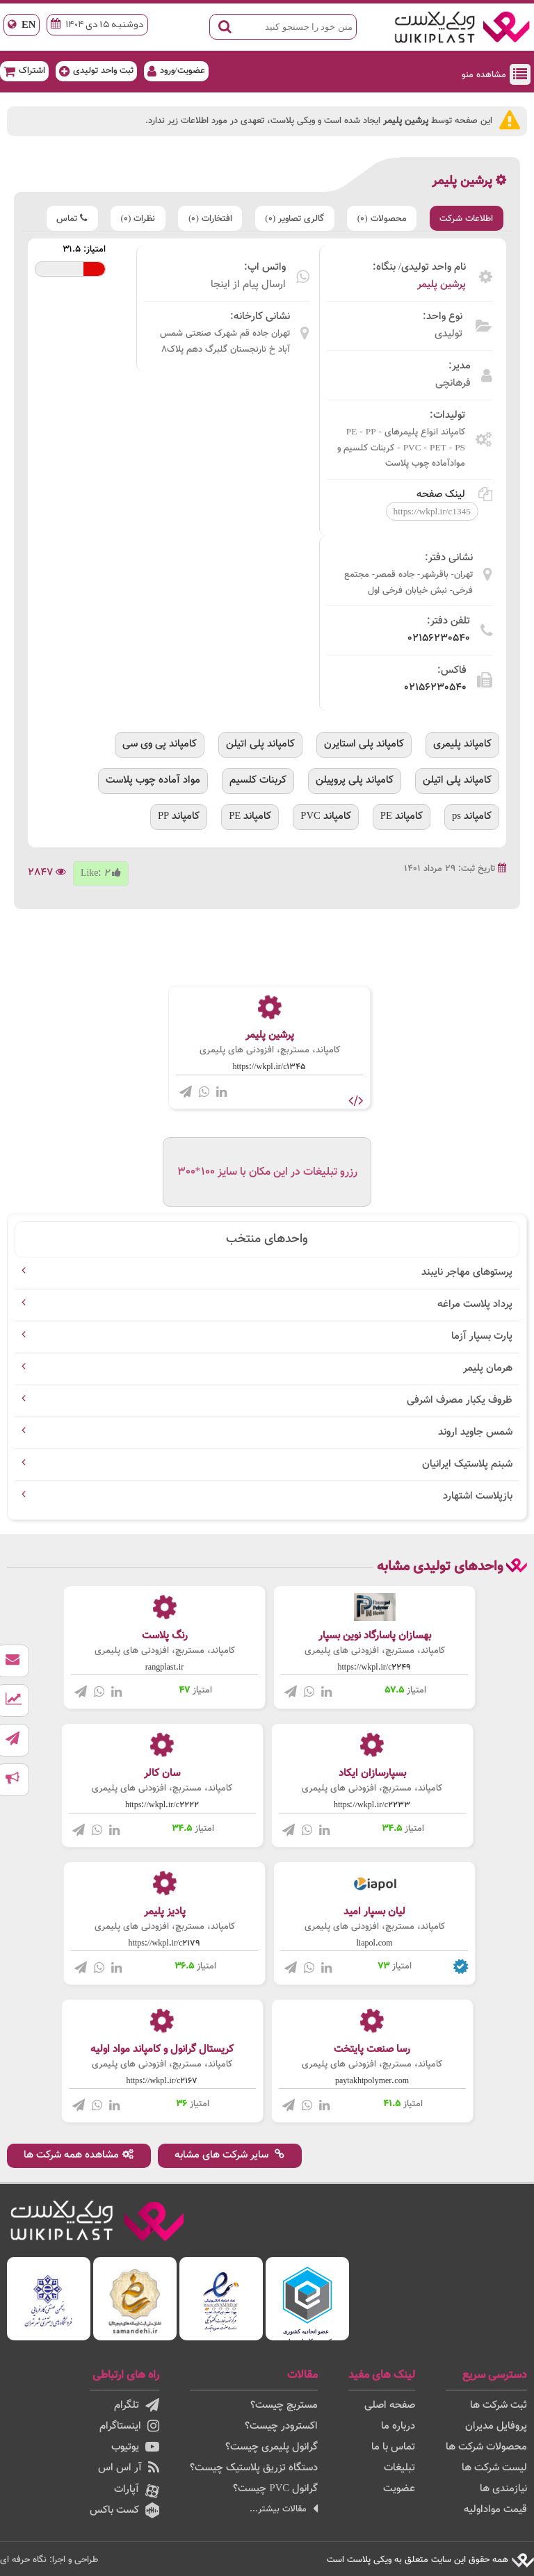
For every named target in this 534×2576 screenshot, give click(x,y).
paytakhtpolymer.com (372, 2081)
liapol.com (375, 1943)
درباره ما (398, 2426)
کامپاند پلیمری (462, 744)
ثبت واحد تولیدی (96, 70)
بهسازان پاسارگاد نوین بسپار (374, 1636)
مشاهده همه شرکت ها (79, 2155)
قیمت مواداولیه (495, 2510)
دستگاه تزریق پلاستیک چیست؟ (254, 2468)
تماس (66, 218)
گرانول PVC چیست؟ (275, 2489)
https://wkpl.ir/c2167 (162, 2081)
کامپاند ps (472, 816)
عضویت (399, 2489)
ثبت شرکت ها (498, 2405)
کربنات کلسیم (257, 780)
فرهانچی (453, 383)
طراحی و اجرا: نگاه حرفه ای (49, 2559)
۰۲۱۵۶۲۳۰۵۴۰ (439, 638)
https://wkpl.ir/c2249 (375, 1667)
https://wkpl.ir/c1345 (270, 1067)
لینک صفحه (454, 494)
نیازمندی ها (503, 2489)
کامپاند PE (401, 816)
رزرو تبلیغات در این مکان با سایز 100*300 (267, 1172)
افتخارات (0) (206, 218)
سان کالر (162, 1774)
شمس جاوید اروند (475, 1432)
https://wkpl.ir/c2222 (162, 1805)
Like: (101, 872)
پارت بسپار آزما (481, 1336)
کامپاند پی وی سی (159, 744)
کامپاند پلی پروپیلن (355, 780)
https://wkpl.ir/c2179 (165, 1943)
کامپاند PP (179, 816)
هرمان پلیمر (487, 1368)
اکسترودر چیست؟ (281, 2426)
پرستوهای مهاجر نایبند (466, 1272)
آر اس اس (128, 2468)
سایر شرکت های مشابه (231, 2155)
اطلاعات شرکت (465, 218)
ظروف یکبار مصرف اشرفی (459, 1400)
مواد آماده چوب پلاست (153, 780)
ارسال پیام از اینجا (248, 285)
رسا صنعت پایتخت (372, 2049)
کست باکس (124, 2510)
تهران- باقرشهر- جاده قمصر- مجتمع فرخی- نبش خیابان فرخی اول (408, 582)
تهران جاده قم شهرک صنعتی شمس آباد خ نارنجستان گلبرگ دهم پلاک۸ (225, 341)
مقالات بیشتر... (284, 2509)
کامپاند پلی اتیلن (260, 744)
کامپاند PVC (325, 816)
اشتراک (24, 70)
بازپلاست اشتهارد (477, 1496)
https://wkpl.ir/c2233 (372, 1805)
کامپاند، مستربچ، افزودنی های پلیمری (270, 1050)
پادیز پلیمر (165, 1911)
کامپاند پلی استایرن (364, 744)
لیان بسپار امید (374, 1911)
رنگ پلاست (165, 1636)
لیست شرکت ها (494, 2468)
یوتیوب (135, 2447)
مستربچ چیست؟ (284, 2405)
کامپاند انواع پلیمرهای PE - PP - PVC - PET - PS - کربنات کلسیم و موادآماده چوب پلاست (401, 447)
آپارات (136, 2489)
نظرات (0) (132, 218)
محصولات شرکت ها (486, 2447)
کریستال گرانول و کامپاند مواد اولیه (162, 2049)
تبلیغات (399, 2468)
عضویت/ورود (176, 70)
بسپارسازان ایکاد (372, 1774)
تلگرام (136, 2405)
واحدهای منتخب (267, 1239)
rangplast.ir (164, 1667)
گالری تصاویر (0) (291, 218)
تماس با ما (393, 2447)
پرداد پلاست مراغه (474, 1304)
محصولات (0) (380, 218)
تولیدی (448, 334)
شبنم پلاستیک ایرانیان (467, 1464)
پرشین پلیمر (441, 285)
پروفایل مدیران (496, 2426)
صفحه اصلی (389, 2405)
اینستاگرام (129, 2426)
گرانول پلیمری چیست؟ (271, 2447)
